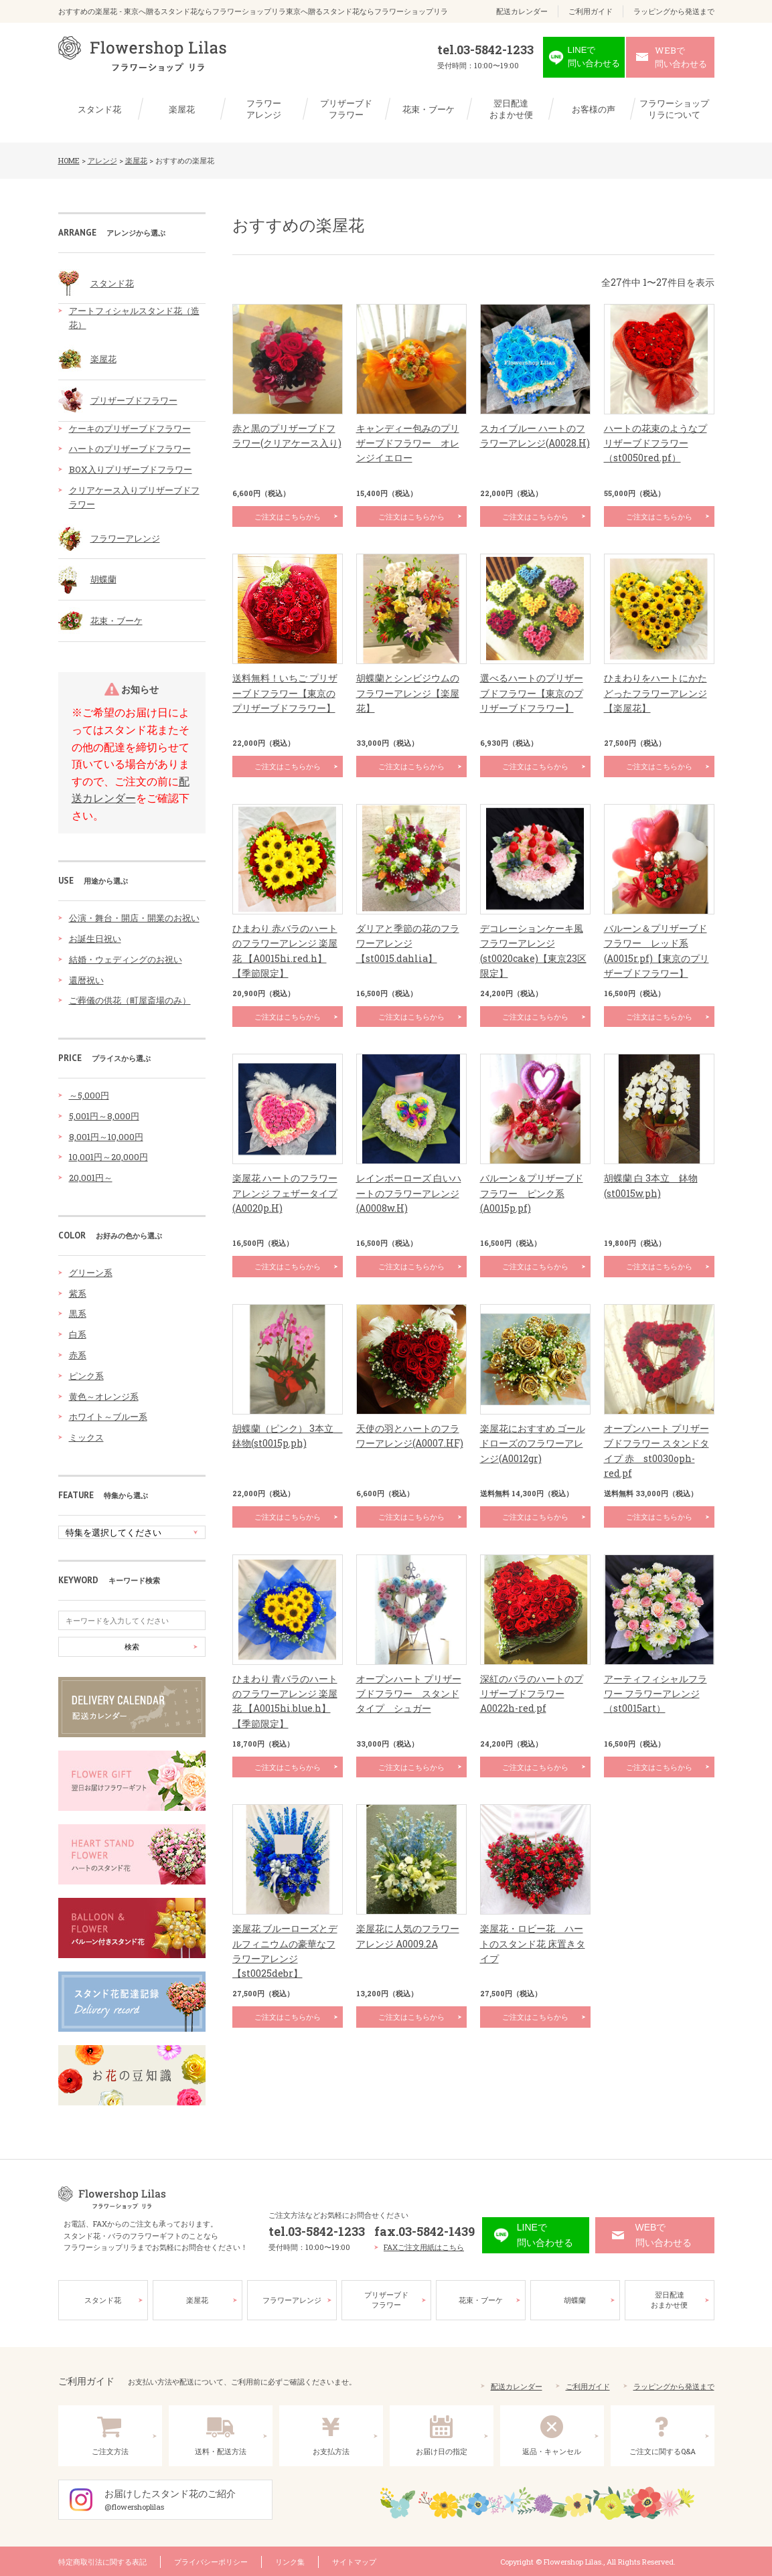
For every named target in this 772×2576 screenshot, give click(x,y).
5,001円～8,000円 (104, 1116)
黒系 (77, 1313)
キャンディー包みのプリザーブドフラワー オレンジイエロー (407, 443)
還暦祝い (86, 980)
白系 (77, 1334)
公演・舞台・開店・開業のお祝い (134, 918)
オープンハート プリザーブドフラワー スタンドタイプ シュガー (408, 1693)
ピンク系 (86, 1376)
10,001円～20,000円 (108, 1157)
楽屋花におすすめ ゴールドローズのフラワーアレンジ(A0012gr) (532, 1443)
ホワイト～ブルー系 (108, 1417)
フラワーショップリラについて (674, 109)
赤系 (77, 1355)
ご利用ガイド (590, 11)
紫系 (77, 1293)
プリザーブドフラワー (346, 109)
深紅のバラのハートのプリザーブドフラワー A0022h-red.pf (531, 1693)
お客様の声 (593, 109)
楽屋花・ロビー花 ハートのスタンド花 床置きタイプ (532, 1943)
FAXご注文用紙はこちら (424, 2246)
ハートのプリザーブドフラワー (130, 448)
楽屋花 (182, 109)
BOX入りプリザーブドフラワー (130, 469)
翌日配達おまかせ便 (511, 109)
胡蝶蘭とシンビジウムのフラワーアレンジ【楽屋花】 (407, 692)
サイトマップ (354, 2560)
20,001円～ (90, 1178)
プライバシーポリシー (211, 2560)
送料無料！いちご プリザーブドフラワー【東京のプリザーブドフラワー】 (284, 692)
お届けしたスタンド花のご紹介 (188, 2499)
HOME (69, 160)
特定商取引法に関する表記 (102, 2560)
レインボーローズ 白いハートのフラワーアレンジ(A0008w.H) (408, 1193)
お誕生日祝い (95, 939)
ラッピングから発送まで (673, 11)
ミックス (86, 1437)
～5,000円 (89, 1095)
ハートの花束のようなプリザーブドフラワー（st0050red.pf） (655, 443)
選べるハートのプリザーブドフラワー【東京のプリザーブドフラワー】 (531, 692)
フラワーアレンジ (263, 109)
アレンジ (102, 160)
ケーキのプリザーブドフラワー (130, 428)
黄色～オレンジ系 (104, 1396)
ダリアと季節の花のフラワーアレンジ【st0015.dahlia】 (407, 943)
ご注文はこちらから (287, 516)
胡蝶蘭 (103, 579)
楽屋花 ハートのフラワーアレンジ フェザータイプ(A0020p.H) (284, 1193)
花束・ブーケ (428, 109)
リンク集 (290, 2560)
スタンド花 (99, 109)
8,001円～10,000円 (106, 1137)
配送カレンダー (522, 11)
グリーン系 (90, 1273)
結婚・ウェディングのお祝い (125, 959)
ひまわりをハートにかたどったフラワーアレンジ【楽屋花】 (655, 692)
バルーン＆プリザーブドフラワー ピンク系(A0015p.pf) (531, 1193)
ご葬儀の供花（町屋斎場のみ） (130, 1000)
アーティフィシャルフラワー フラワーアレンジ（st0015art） (655, 1693)
